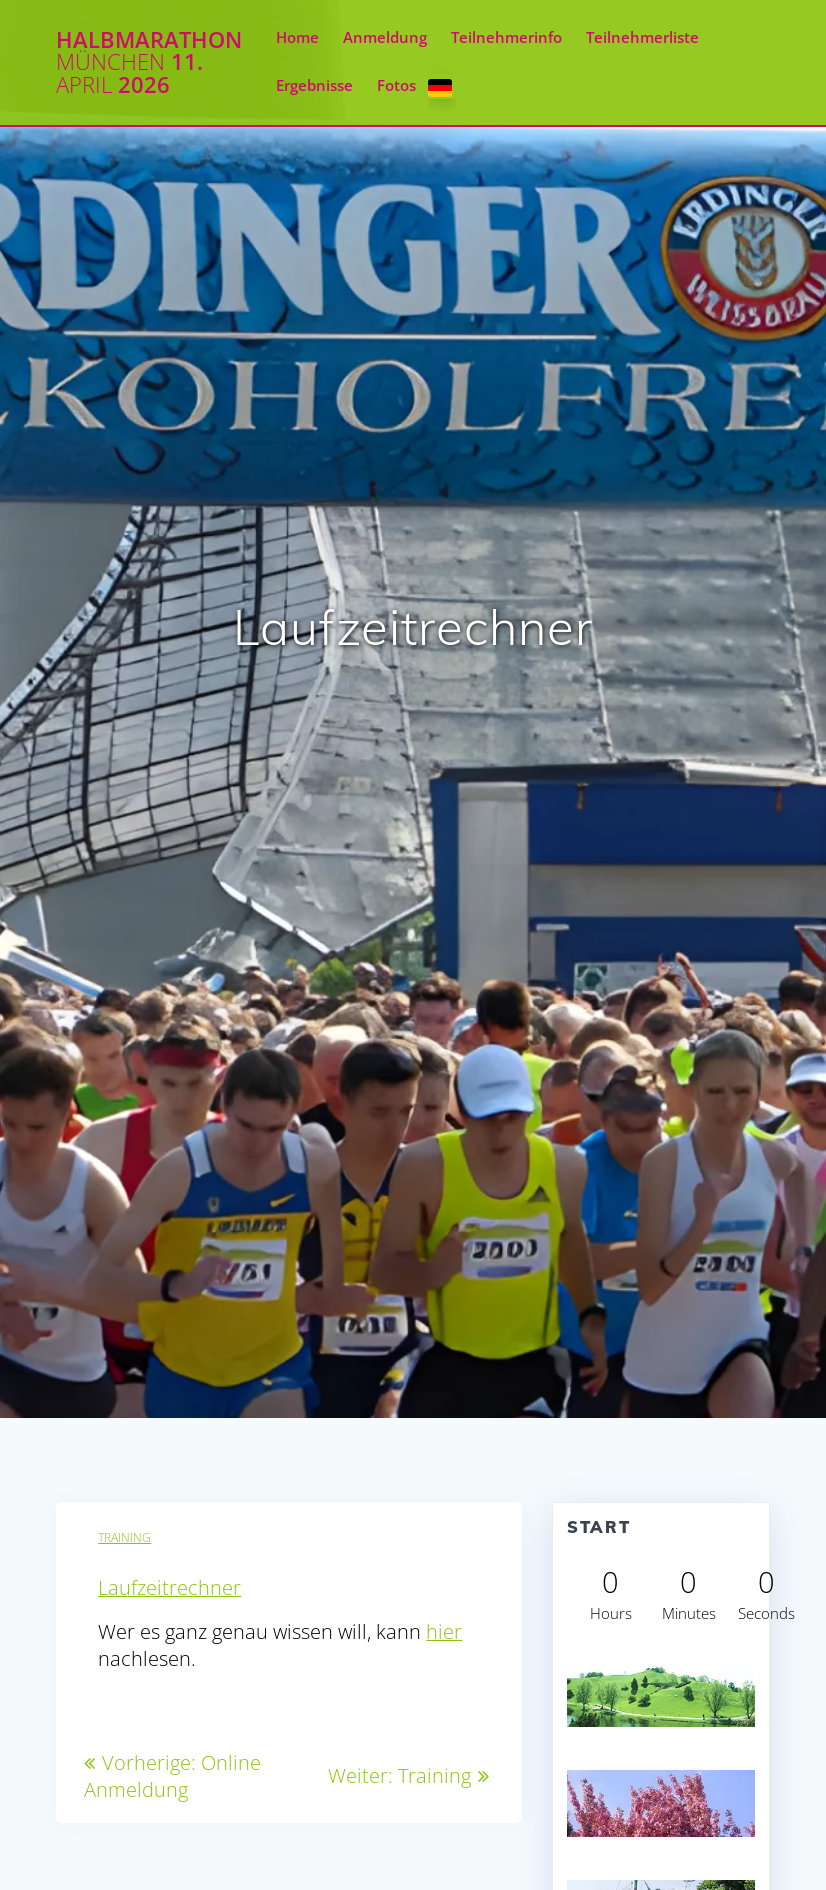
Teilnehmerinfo (506, 37)
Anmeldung (385, 37)
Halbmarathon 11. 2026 (149, 62)
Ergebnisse (314, 85)
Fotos (396, 85)
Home (297, 37)
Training (124, 1537)
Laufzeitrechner (169, 1587)
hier (444, 1631)
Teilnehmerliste (642, 37)
